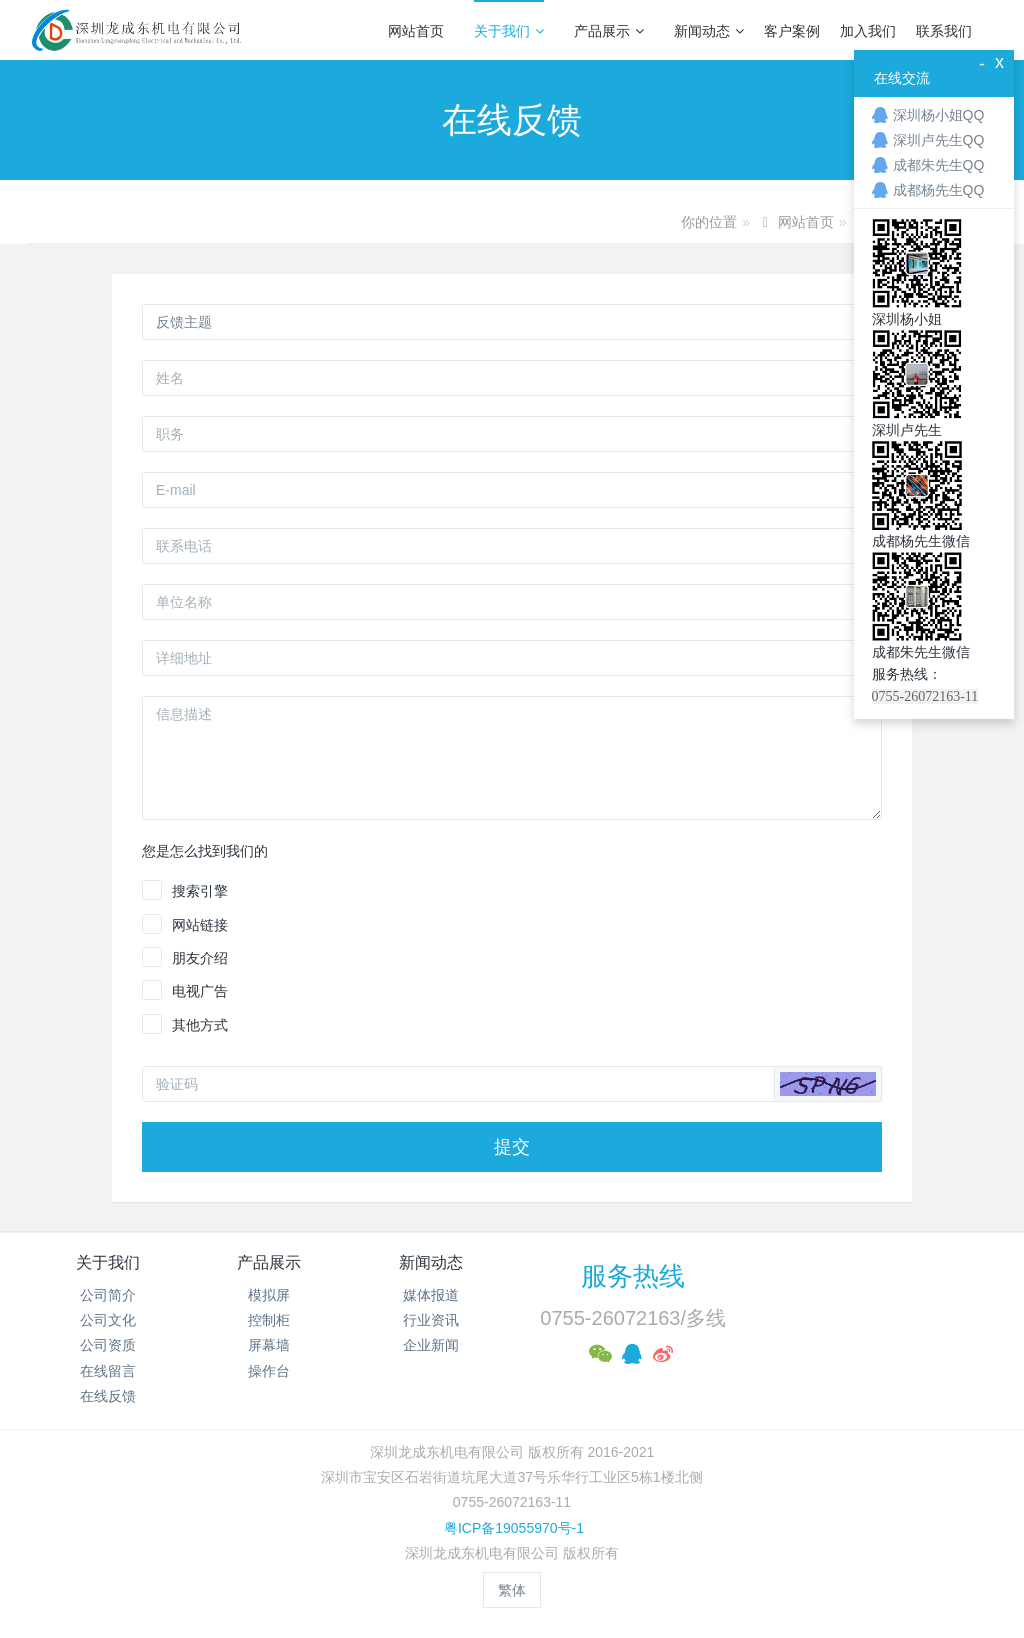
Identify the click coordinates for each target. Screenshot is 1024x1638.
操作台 (269, 1371)
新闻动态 (709, 31)
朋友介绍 (200, 958)
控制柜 (269, 1320)
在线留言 (108, 1371)
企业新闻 (431, 1345)
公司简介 (108, 1295)
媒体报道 (431, 1295)
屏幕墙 (269, 1345)
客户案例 (792, 31)
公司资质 (108, 1345)
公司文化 (108, 1320)
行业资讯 (431, 1320)
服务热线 (633, 1276)
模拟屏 (269, 1295)
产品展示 (609, 31)
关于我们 (509, 31)
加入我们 (868, 31)
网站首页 (416, 31)
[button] (828, 1084)
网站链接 (200, 925)
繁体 (512, 1590)
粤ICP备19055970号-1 (512, 1528)
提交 (512, 1147)
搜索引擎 (200, 891)
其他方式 (200, 1025)
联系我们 (944, 31)
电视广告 (200, 991)
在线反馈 (108, 1396)
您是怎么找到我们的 (205, 851)
